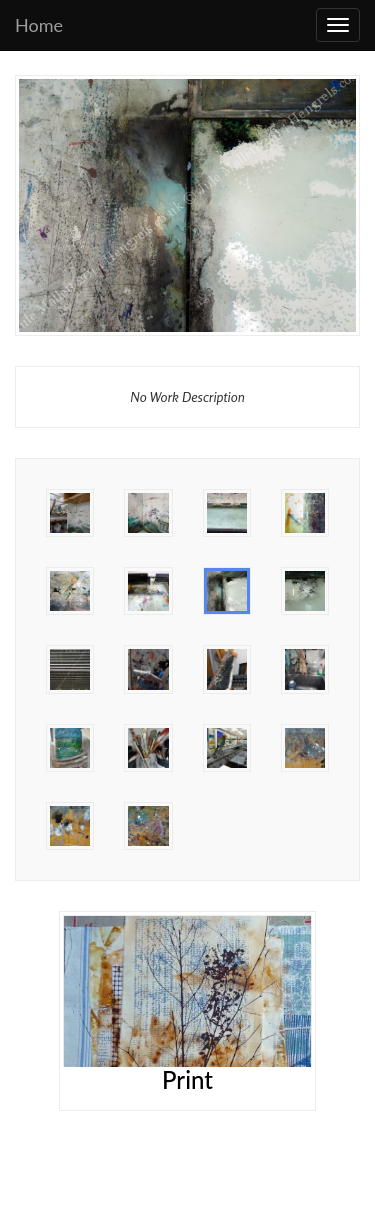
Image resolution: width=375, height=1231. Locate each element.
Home (39, 25)
